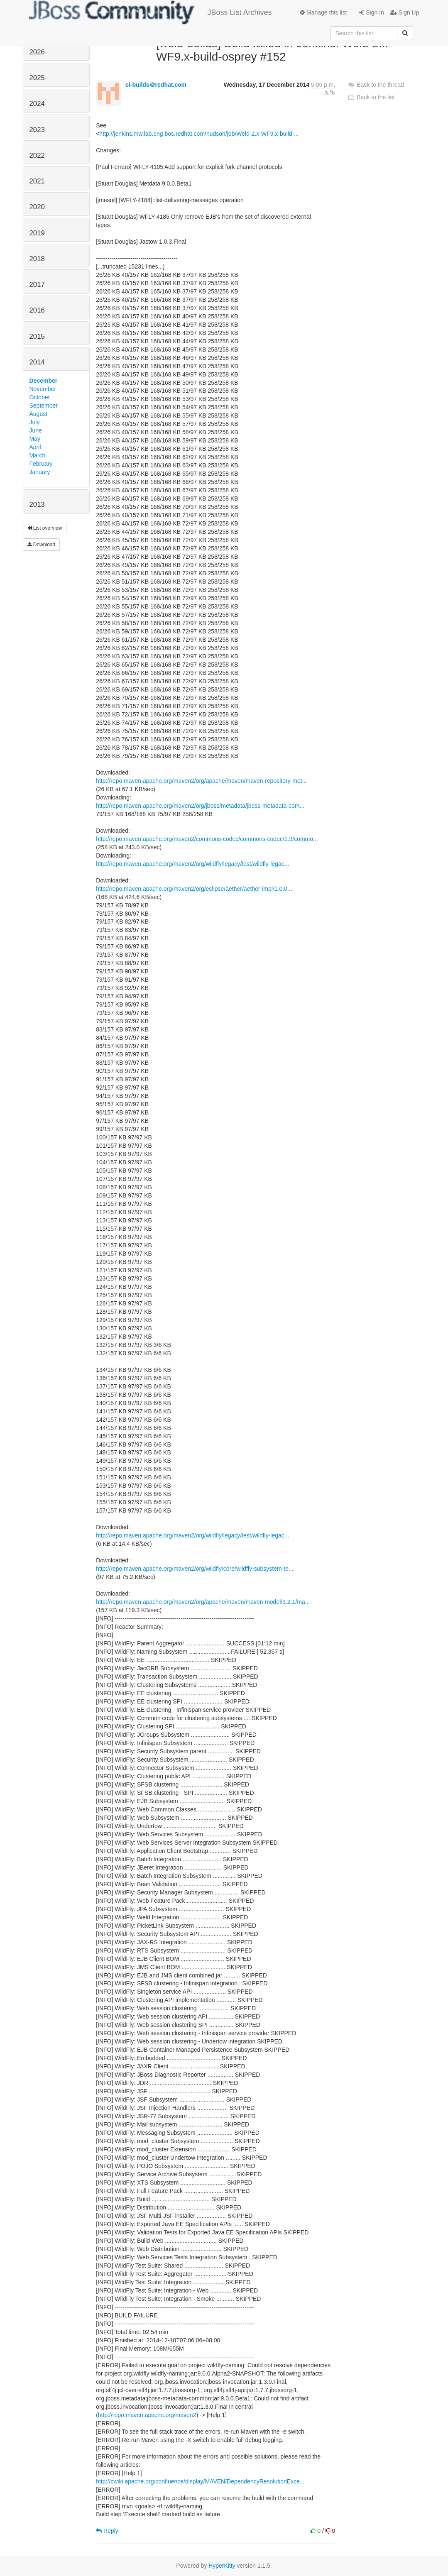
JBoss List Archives (150, 12)
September (43, 405)
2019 (37, 233)
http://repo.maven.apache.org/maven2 (147, 2415)
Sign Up (404, 12)
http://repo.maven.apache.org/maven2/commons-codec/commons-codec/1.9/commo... (207, 839)
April (35, 447)
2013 (37, 504)
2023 (37, 130)
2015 (37, 336)
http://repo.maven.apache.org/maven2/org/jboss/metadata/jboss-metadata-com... (200, 805)
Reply (107, 2530)
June (35, 430)
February (41, 463)
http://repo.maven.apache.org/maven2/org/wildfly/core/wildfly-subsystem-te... (194, 1568)
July (34, 422)
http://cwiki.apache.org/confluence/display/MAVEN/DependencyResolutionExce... (200, 2481)
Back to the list (371, 97)
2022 (37, 155)
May (34, 438)
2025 (37, 78)
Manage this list (323, 12)
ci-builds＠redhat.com (155, 84)
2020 (37, 207)
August (38, 414)
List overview (44, 528)
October (39, 397)
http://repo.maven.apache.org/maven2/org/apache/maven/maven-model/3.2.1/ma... (203, 1601)
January (39, 472)
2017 (37, 284)
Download (41, 544)
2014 (37, 362)
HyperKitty (221, 2565)
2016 (37, 310)
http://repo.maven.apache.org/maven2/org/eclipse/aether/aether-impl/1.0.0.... (195, 888)
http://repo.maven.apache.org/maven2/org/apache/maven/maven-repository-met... (201, 780)
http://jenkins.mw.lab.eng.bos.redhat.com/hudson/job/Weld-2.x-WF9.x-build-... (199, 133)
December (43, 380)
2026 (37, 52)
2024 (37, 104)
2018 (37, 259)
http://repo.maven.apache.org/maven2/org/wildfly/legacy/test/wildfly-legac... (192, 863)
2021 (37, 181)
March (37, 455)
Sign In (371, 12)
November (42, 389)
